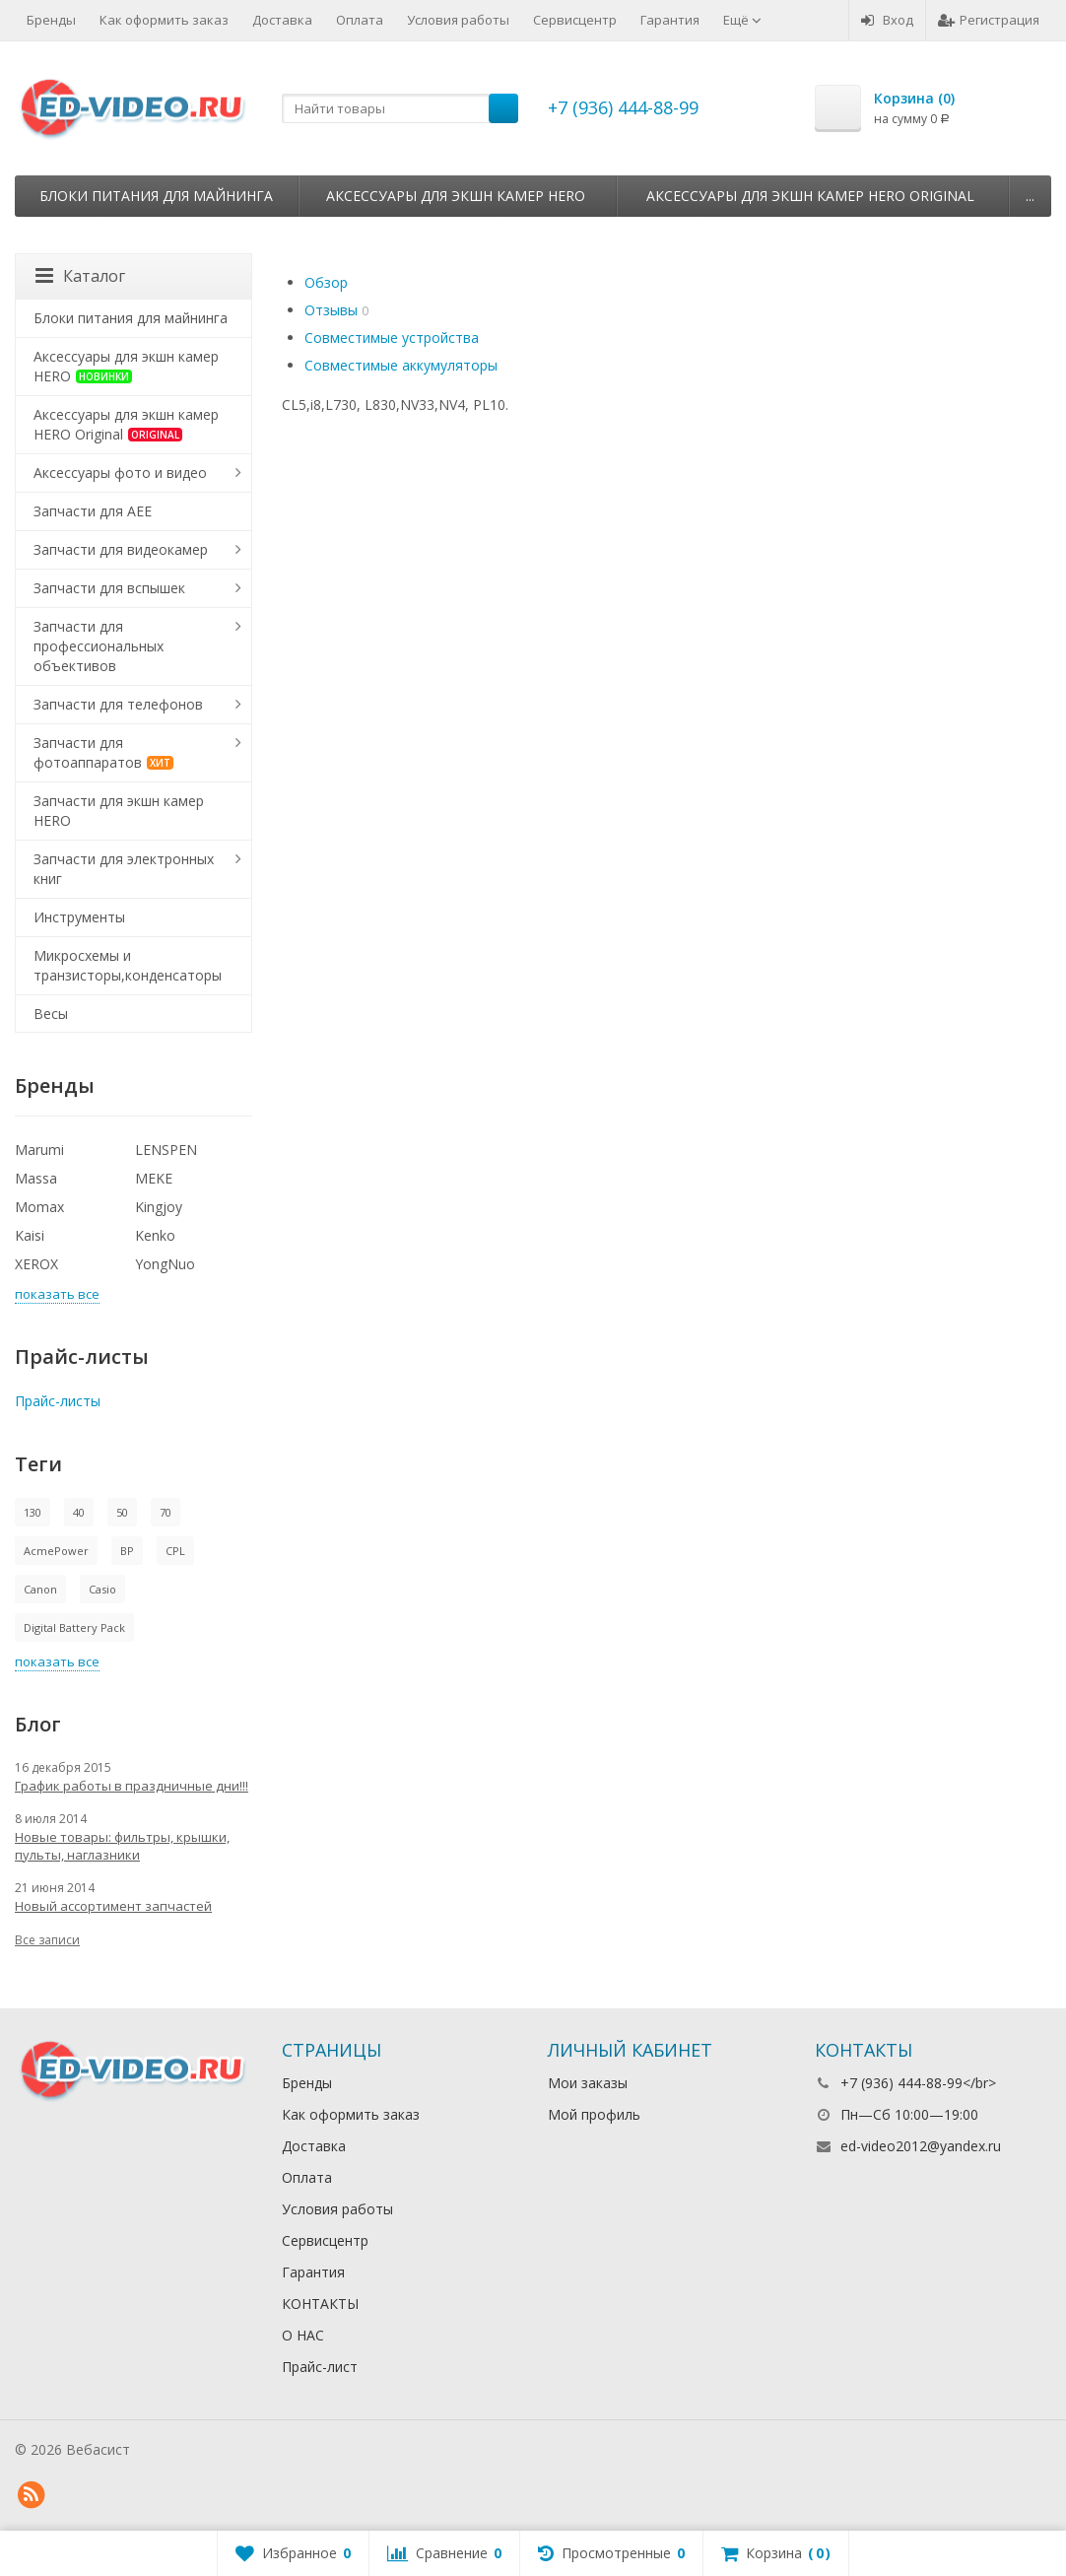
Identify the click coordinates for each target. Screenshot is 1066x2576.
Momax (39, 1206)
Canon (40, 1589)
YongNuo (165, 1263)
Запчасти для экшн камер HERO (118, 810)
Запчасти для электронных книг (123, 868)
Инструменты (79, 917)
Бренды (51, 20)
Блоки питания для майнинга (156, 195)
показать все (57, 1294)
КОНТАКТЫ (320, 2303)
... (1030, 195)
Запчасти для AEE (92, 511)
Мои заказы (588, 2082)
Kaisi (29, 1235)
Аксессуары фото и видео (120, 472)
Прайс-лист (320, 2366)
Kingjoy (158, 1206)
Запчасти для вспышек (109, 587)
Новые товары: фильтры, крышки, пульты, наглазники (122, 1846)
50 (122, 1512)
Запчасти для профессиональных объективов (98, 646)
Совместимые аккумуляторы (401, 365)
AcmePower (56, 1550)
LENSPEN (166, 1149)
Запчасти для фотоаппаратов (103, 752)
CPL (175, 1550)
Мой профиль (594, 2114)
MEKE (153, 1178)
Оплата (359, 20)
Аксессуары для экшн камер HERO (455, 195)
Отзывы (331, 310)
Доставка (282, 20)
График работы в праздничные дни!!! (131, 1786)
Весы (50, 1013)
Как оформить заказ (164, 20)
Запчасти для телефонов (118, 704)
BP (127, 1550)
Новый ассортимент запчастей (113, 1906)
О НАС (303, 2335)
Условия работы (458, 20)
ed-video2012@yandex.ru (920, 2145)
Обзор (326, 282)
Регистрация (988, 20)
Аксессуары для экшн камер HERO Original (810, 195)
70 (165, 1512)
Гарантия (670, 20)
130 (32, 1512)
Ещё (742, 20)
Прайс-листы (57, 1400)
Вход (887, 20)
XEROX (36, 1263)
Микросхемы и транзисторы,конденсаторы (127, 965)
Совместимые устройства (391, 337)
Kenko (155, 1235)
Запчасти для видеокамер (120, 549)
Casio (102, 1589)
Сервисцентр (575, 20)
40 (79, 1512)
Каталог (80, 276)
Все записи (47, 1940)
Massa (36, 1178)
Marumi (39, 1149)
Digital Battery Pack (74, 1627)
